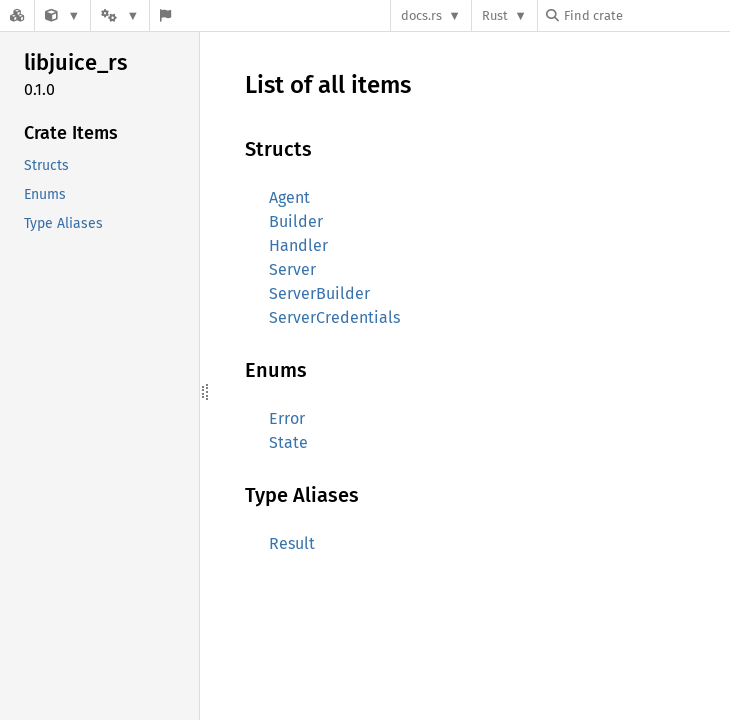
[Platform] (120, 15)
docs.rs (421, 15)
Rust (495, 15)
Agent (289, 197)
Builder (296, 221)
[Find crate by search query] (646, 15)
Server (292, 269)
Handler (298, 245)
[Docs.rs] (17, 15)
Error (287, 418)
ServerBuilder (319, 293)
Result (292, 543)
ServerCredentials (334, 317)
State (288, 442)
